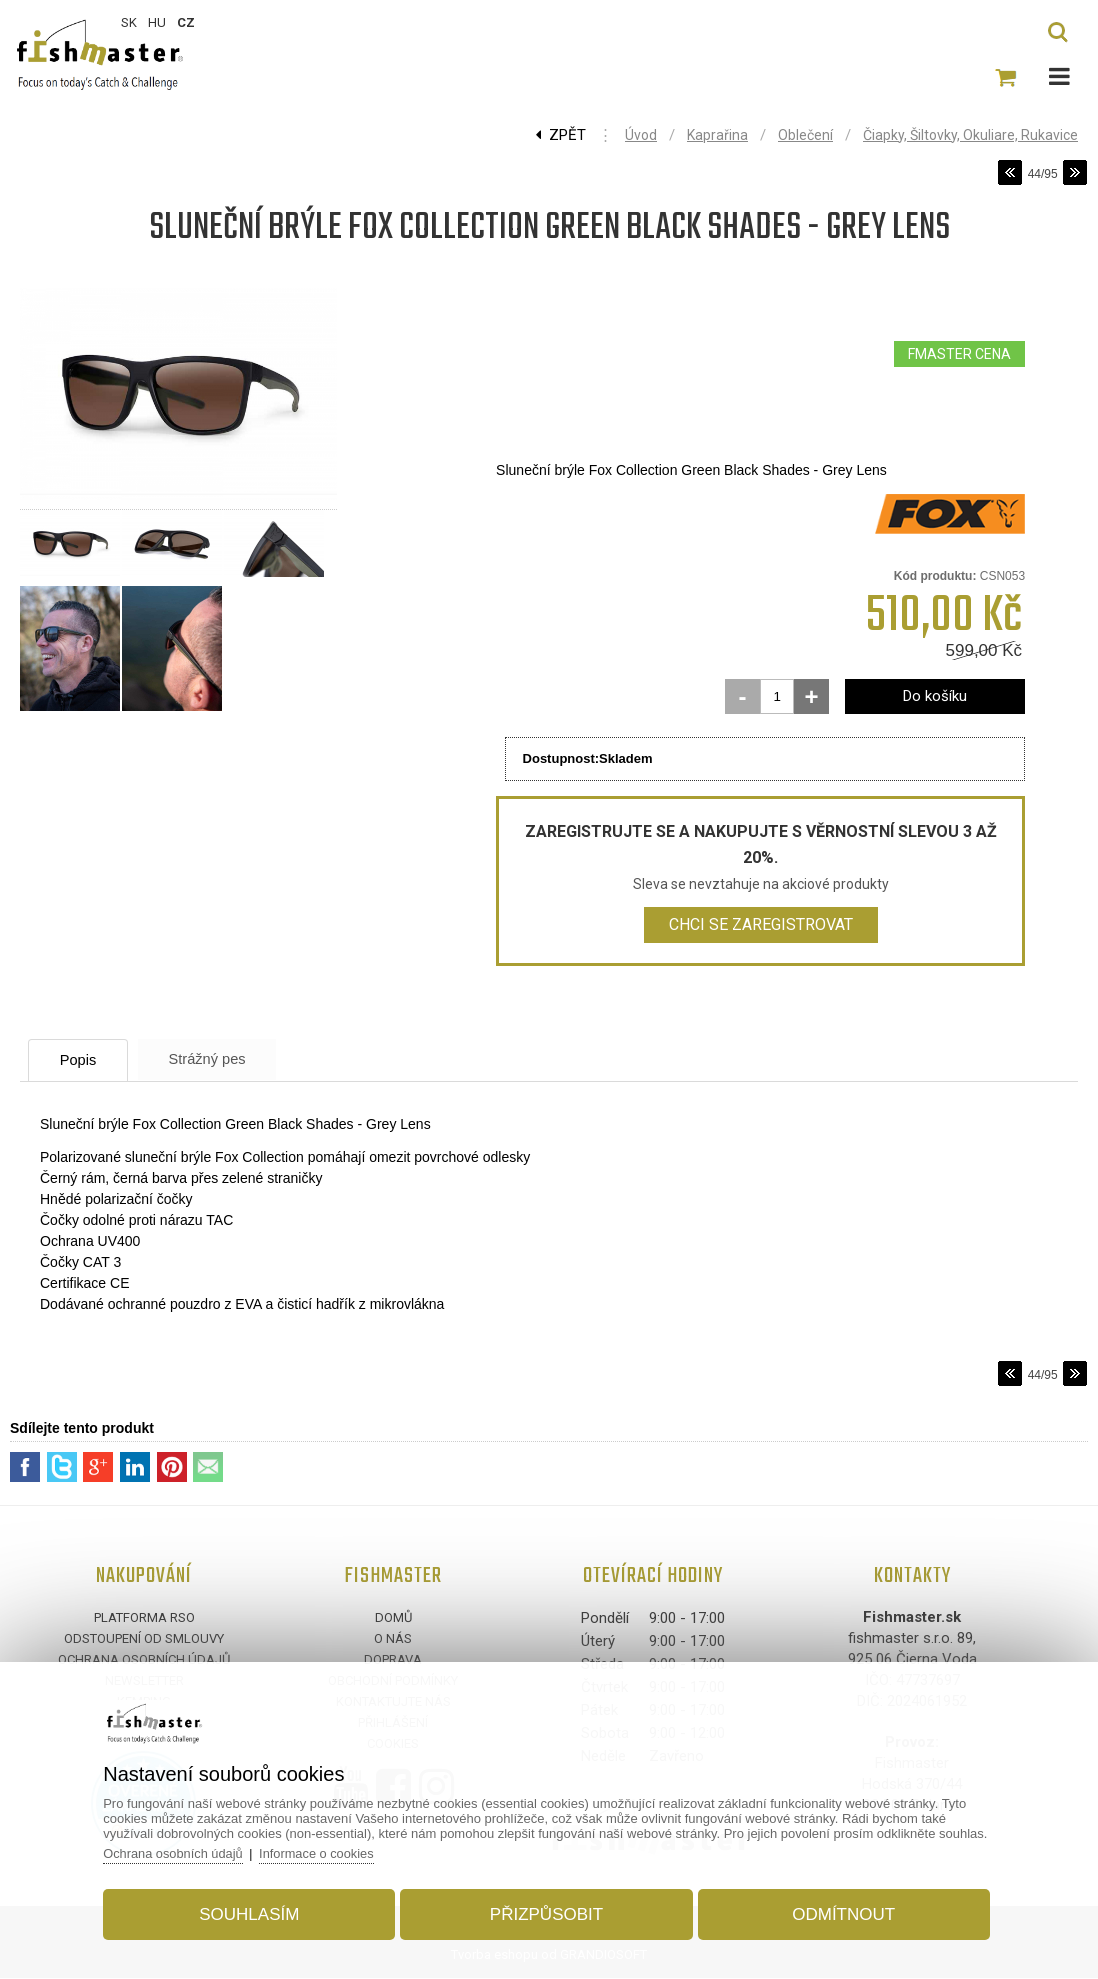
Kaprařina (717, 135)
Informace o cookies (326, 1851)
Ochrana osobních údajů (181, 1851)
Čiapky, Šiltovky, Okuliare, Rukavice (970, 135)
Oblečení (805, 135)
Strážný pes (224, 1059)
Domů (393, 1618)
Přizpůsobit (546, 1912)
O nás (393, 1639)
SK (129, 22)
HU (157, 22)
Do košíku (935, 696)
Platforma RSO (144, 1618)
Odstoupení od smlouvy (144, 1639)
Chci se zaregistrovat (761, 924)
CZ (186, 22)
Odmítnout (839, 1912)
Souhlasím (254, 1912)
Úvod (641, 135)
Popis (85, 1060)
